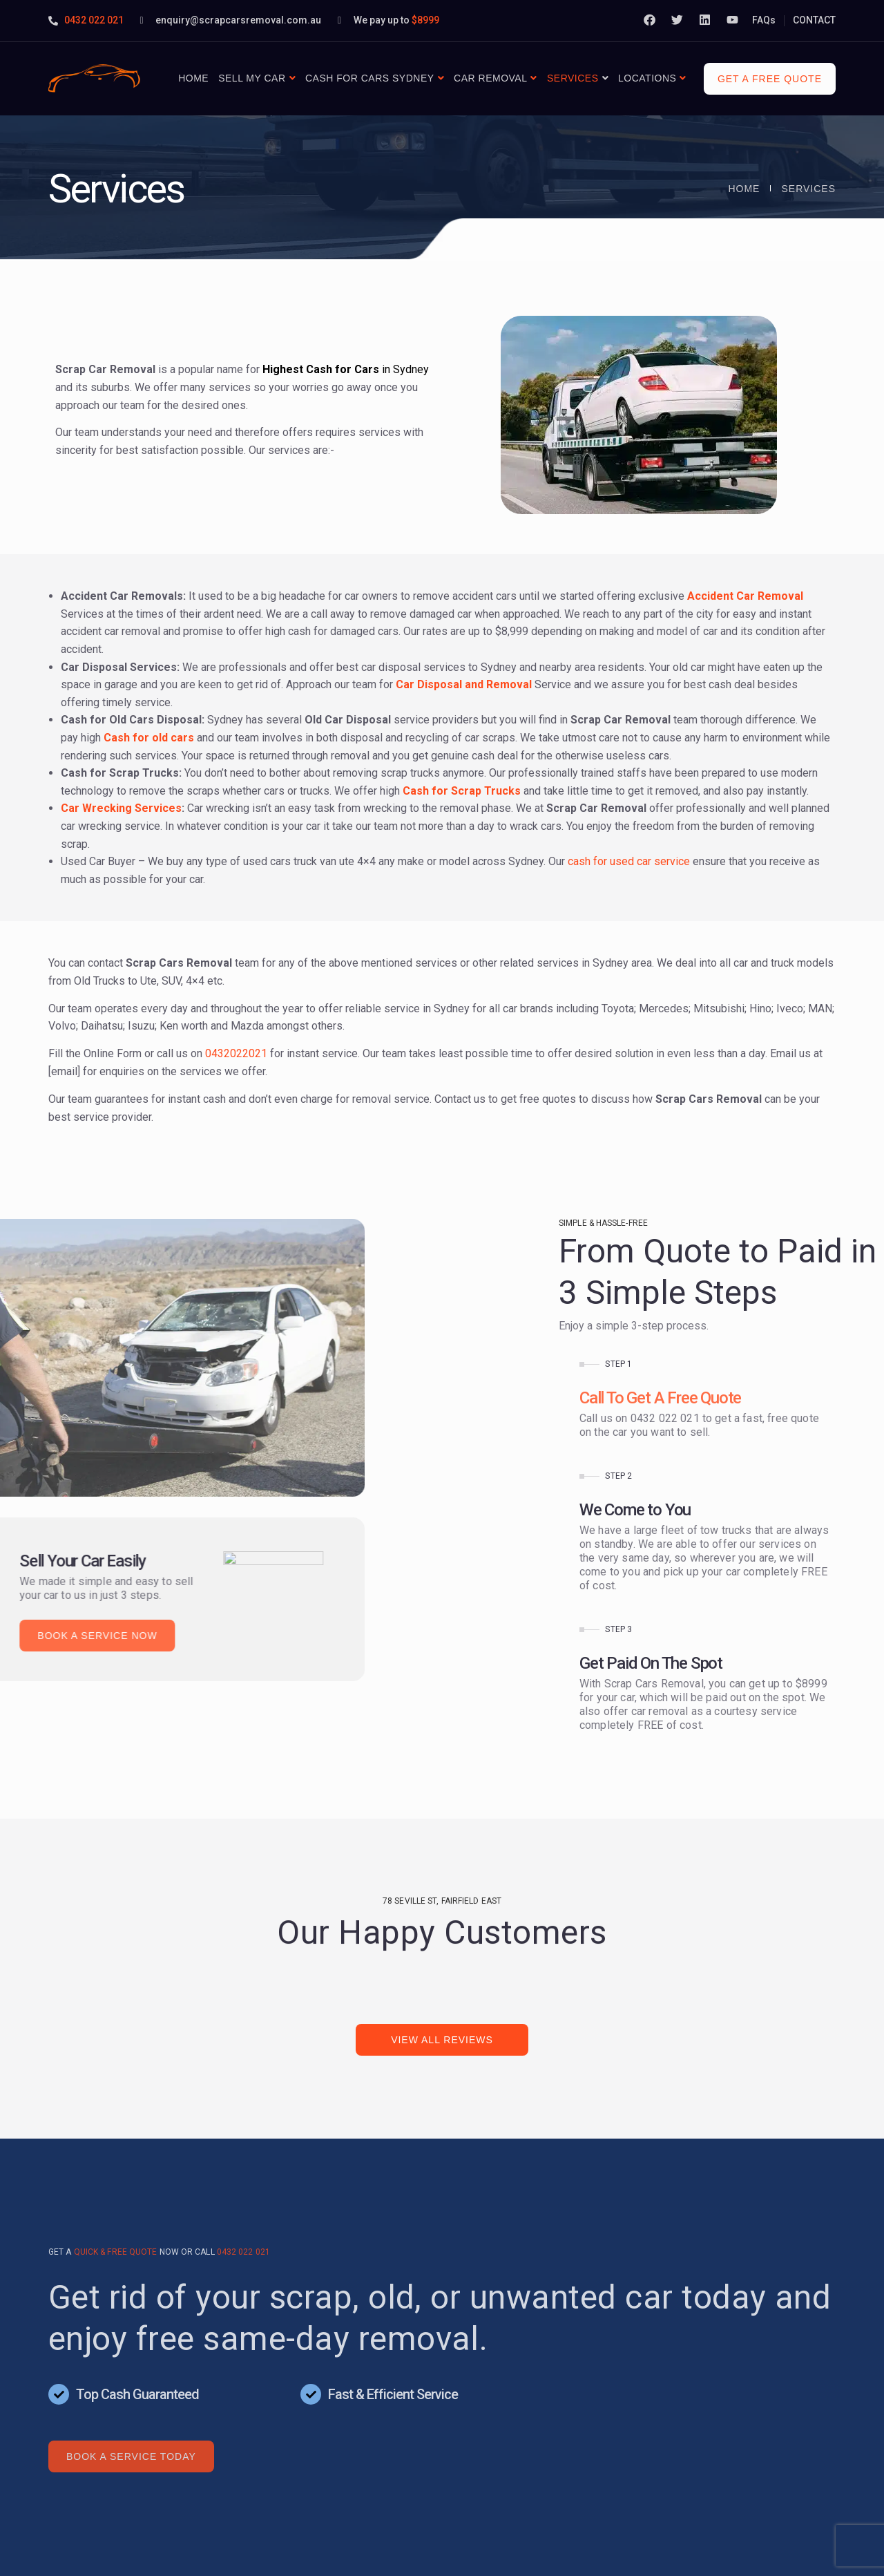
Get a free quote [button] (770, 78)
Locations (647, 78)
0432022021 (236, 1053)
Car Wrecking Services (121, 808)
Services (573, 78)
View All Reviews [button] (442, 2039)
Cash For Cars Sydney (369, 78)
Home (193, 78)
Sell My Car (251, 78)
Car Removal (490, 78)
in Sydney (345, 369)
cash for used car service (629, 861)
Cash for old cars (149, 737)
